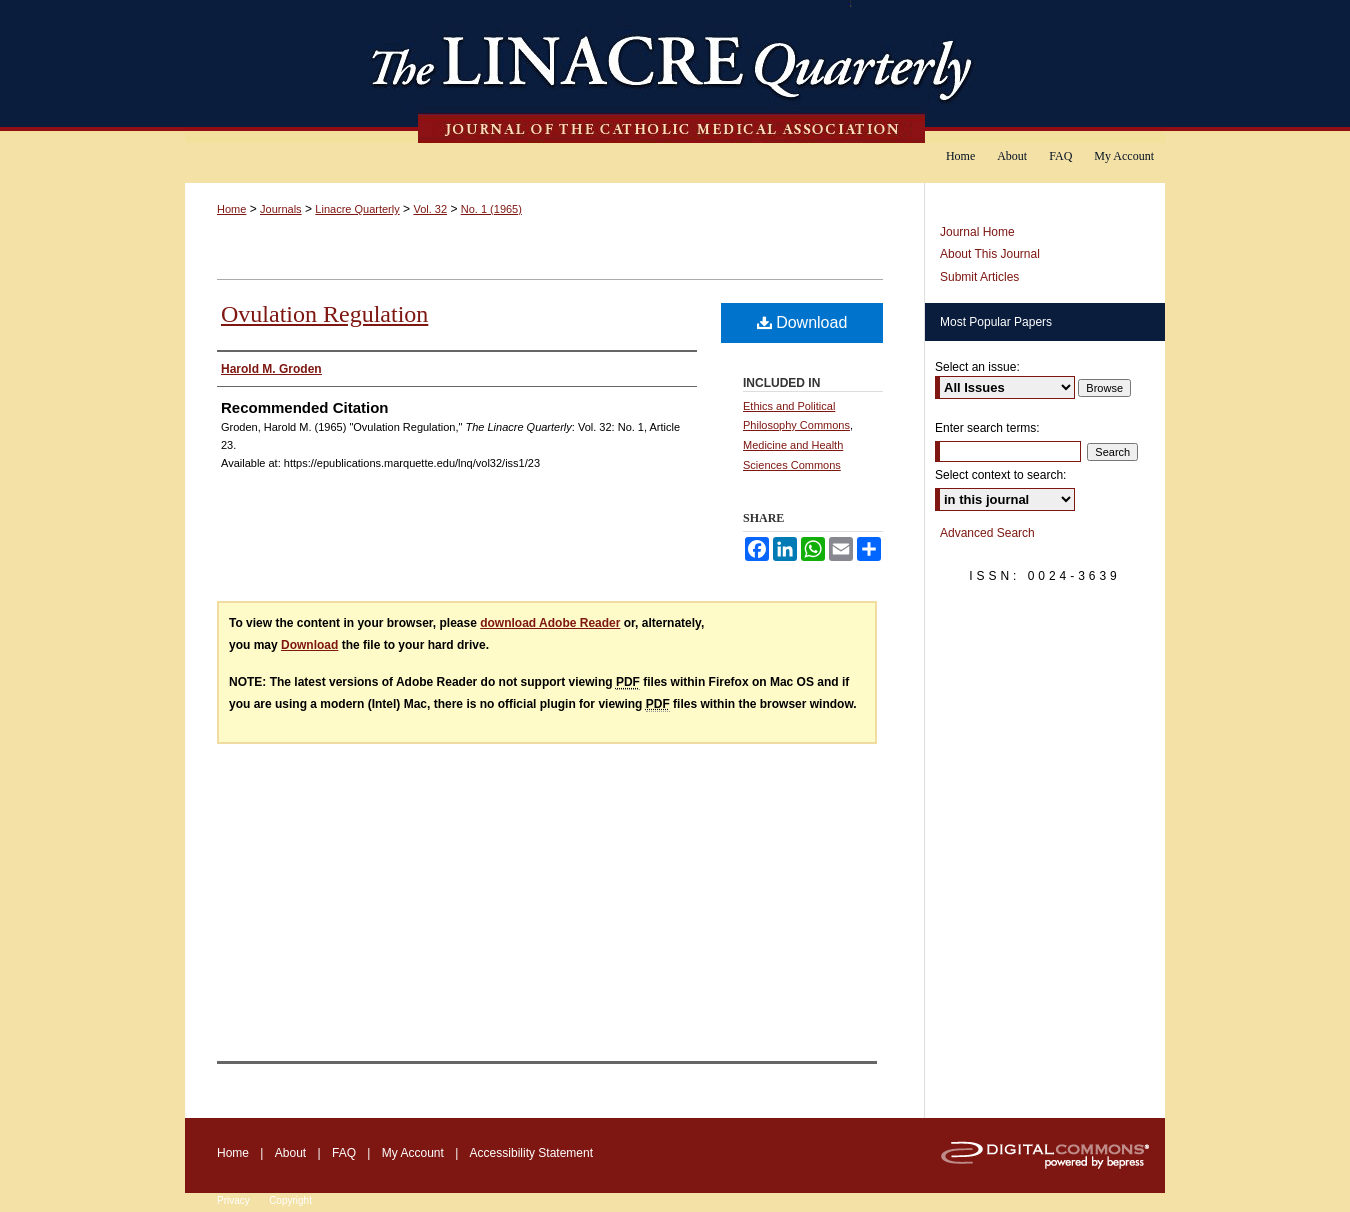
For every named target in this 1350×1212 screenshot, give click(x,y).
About (290, 1153)
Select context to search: (1000, 475)
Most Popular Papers (996, 322)
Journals (281, 209)
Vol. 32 (430, 209)
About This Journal (990, 254)
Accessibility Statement (531, 1153)
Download (802, 322)
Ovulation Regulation (324, 314)
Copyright (290, 1200)
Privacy (233, 1200)
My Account (413, 1153)
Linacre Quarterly (357, 209)
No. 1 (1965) (491, 209)
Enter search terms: (987, 428)
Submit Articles (979, 277)
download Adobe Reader (550, 623)
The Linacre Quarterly (675, 71)
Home (231, 209)
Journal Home (977, 232)
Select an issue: (977, 367)
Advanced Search (987, 533)
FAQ (344, 1153)
